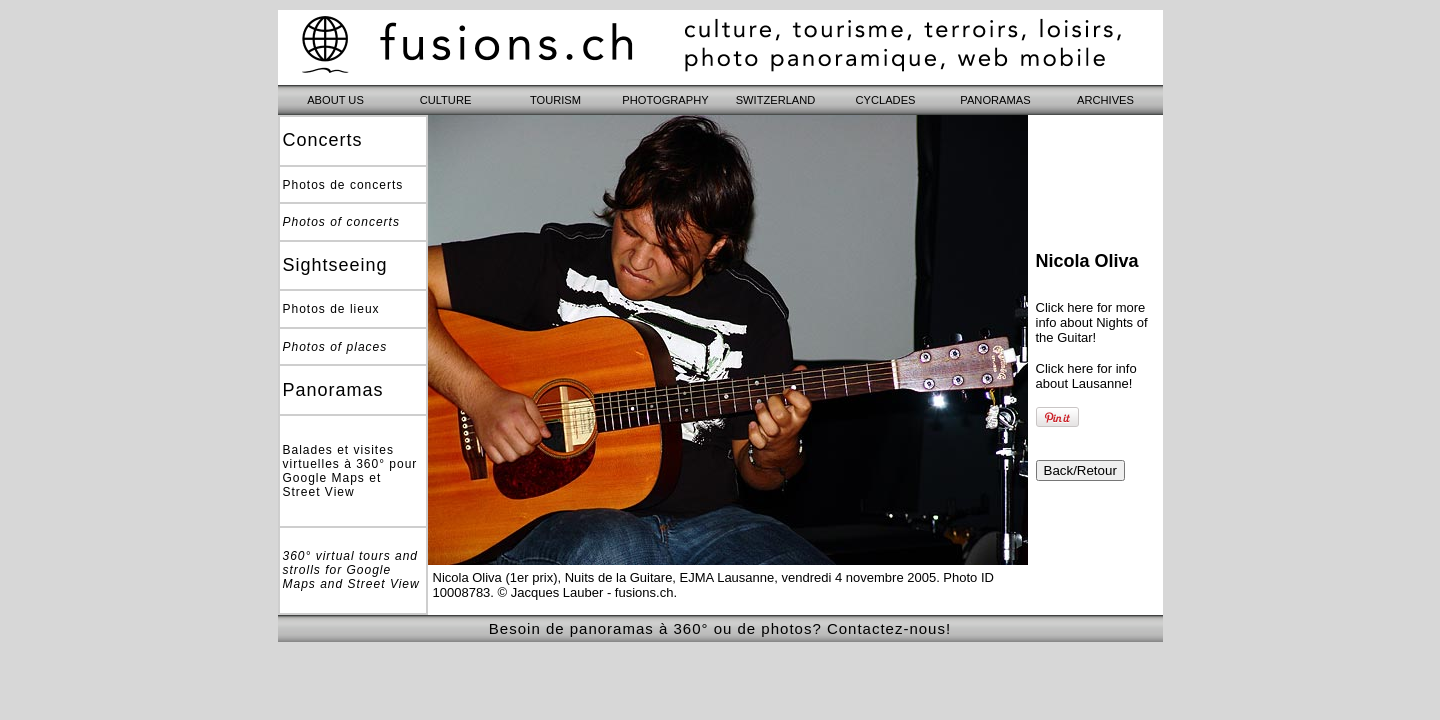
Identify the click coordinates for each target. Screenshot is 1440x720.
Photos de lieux (331, 309)
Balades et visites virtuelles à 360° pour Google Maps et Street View (350, 471)
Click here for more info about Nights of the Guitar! (1092, 322)
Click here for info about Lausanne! (1086, 376)
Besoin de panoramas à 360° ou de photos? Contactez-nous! (720, 628)
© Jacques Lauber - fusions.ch (586, 592)
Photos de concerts (343, 185)
